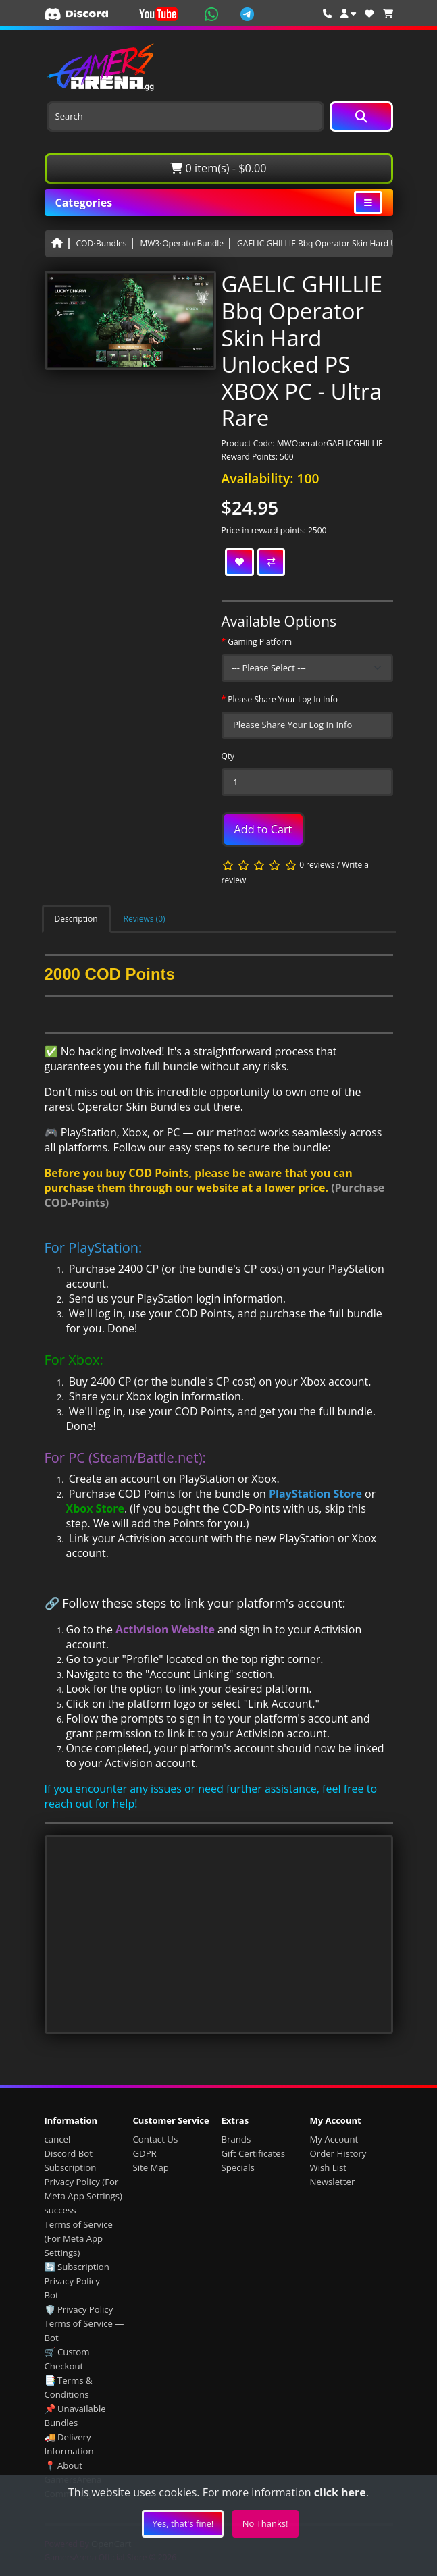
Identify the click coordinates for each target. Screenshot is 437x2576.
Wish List (328, 2167)
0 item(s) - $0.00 (218, 168)
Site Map (151, 2167)
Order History (338, 2153)
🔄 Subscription (77, 2267)
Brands (236, 2139)
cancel (58, 2139)
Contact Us (155, 2139)
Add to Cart (263, 829)
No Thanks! (265, 2523)
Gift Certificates (253, 2153)
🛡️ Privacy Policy (79, 2309)
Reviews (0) (144, 918)
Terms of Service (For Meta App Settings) (79, 2238)
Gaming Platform (260, 642)
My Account (334, 2139)
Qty (228, 756)
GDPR (145, 2153)
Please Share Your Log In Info (283, 699)
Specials (238, 2167)
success (60, 2210)
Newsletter (332, 2182)
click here (340, 2492)
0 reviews (316, 864)
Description (76, 918)
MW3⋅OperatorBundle (182, 243)
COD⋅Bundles (101, 243)
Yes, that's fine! (182, 2523)
